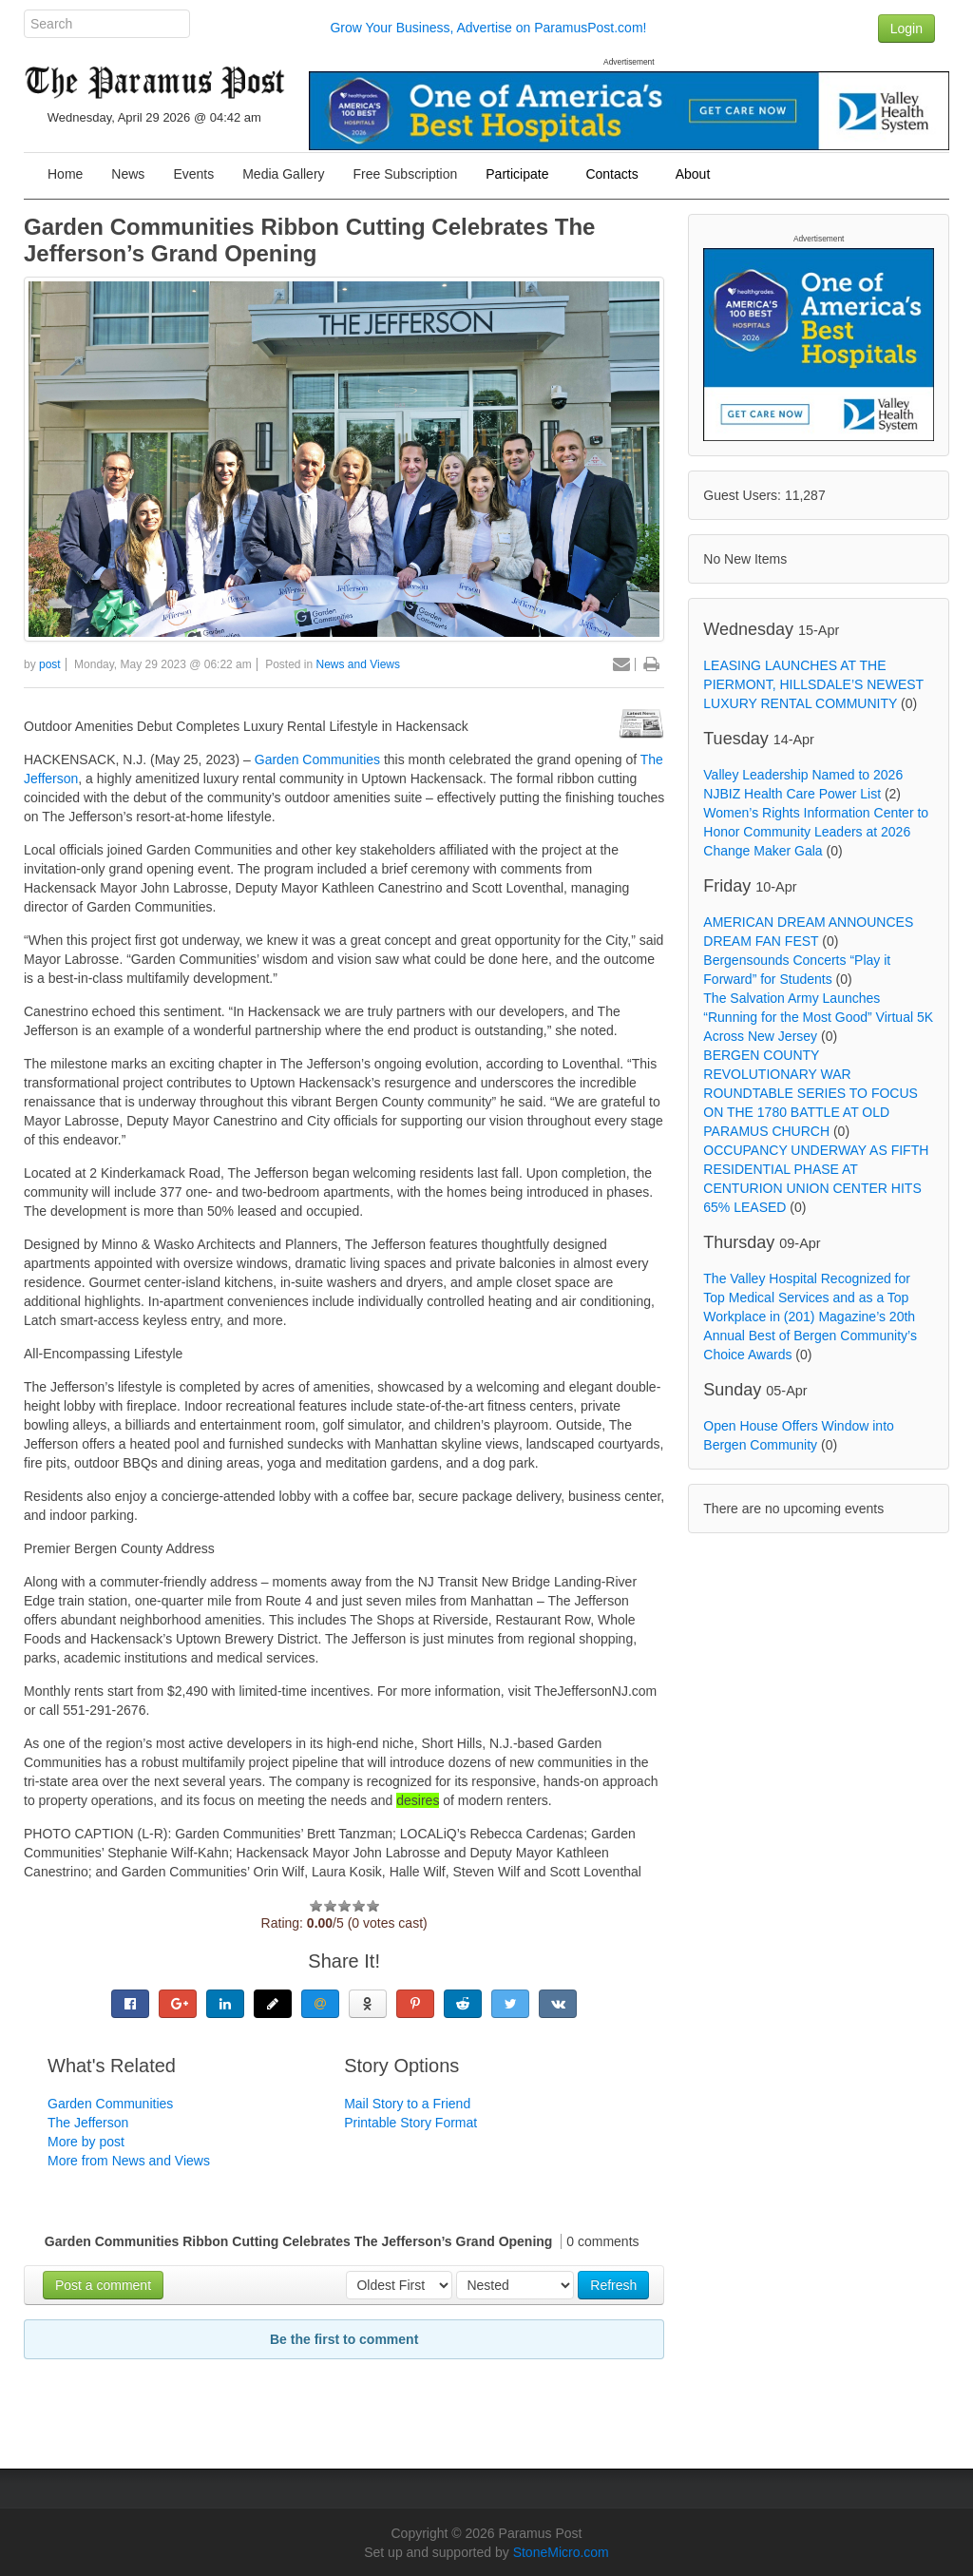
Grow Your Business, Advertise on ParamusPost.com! (488, 27)
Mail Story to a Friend (407, 2103)
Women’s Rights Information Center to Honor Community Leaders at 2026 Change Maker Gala (815, 831)
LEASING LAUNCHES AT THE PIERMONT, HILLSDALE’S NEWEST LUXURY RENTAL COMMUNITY (813, 684)
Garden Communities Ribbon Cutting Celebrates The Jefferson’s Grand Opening (309, 240)
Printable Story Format (410, 2122)
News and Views (358, 664)
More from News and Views (129, 2160)
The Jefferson (88, 2122)
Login (906, 28)
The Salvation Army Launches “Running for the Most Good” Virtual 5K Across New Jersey (818, 1017)
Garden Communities (319, 759)
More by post (86, 2141)
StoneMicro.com (561, 2552)
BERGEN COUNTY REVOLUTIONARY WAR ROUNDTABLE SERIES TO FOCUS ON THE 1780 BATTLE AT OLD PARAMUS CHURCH (810, 1093)
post (50, 664)
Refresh (613, 2285)
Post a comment (103, 2285)
